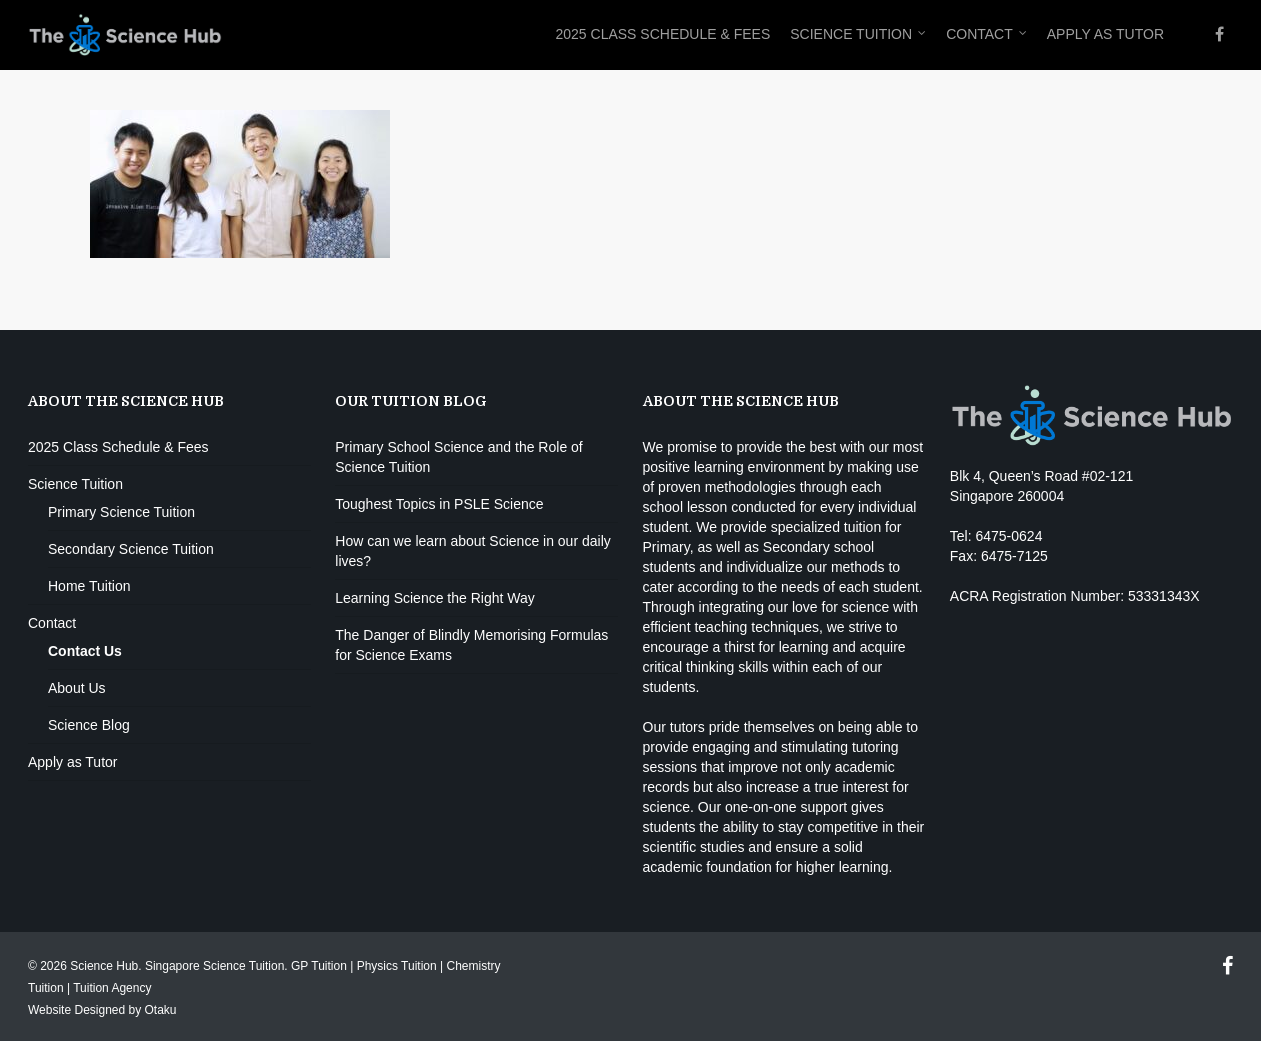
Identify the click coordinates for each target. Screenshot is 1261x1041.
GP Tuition (319, 966)
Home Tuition (89, 586)
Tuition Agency (112, 988)
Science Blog (89, 725)
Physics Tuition (397, 966)
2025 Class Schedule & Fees (662, 34)
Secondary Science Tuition (131, 549)
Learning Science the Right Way (434, 598)
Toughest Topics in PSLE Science (439, 504)
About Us (77, 688)
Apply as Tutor (1105, 34)
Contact (987, 35)
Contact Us (85, 651)
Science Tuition (859, 35)
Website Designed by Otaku (102, 1010)
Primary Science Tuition (121, 512)
